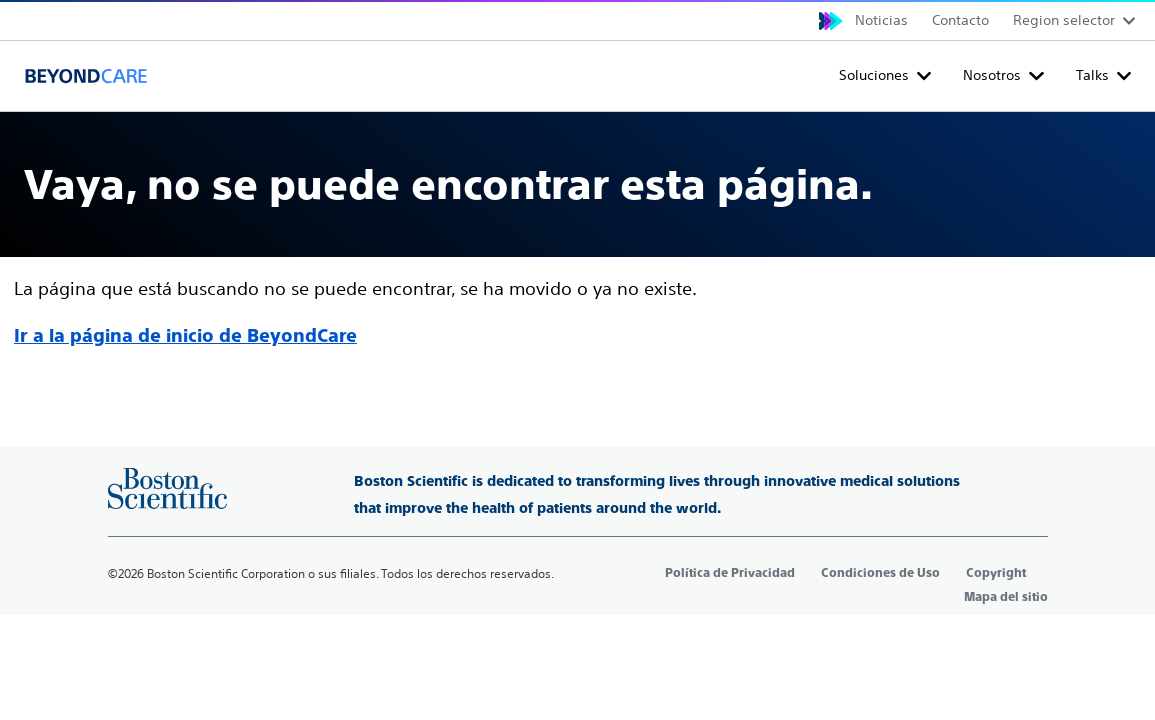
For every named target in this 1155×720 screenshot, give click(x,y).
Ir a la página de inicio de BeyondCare (185, 335)
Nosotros (992, 75)
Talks (1092, 75)
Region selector (1064, 20)
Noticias (881, 20)
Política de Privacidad (730, 573)
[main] (577, 232)
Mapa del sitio (1006, 597)
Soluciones (874, 75)
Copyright (996, 573)
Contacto (960, 20)
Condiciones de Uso (880, 573)
